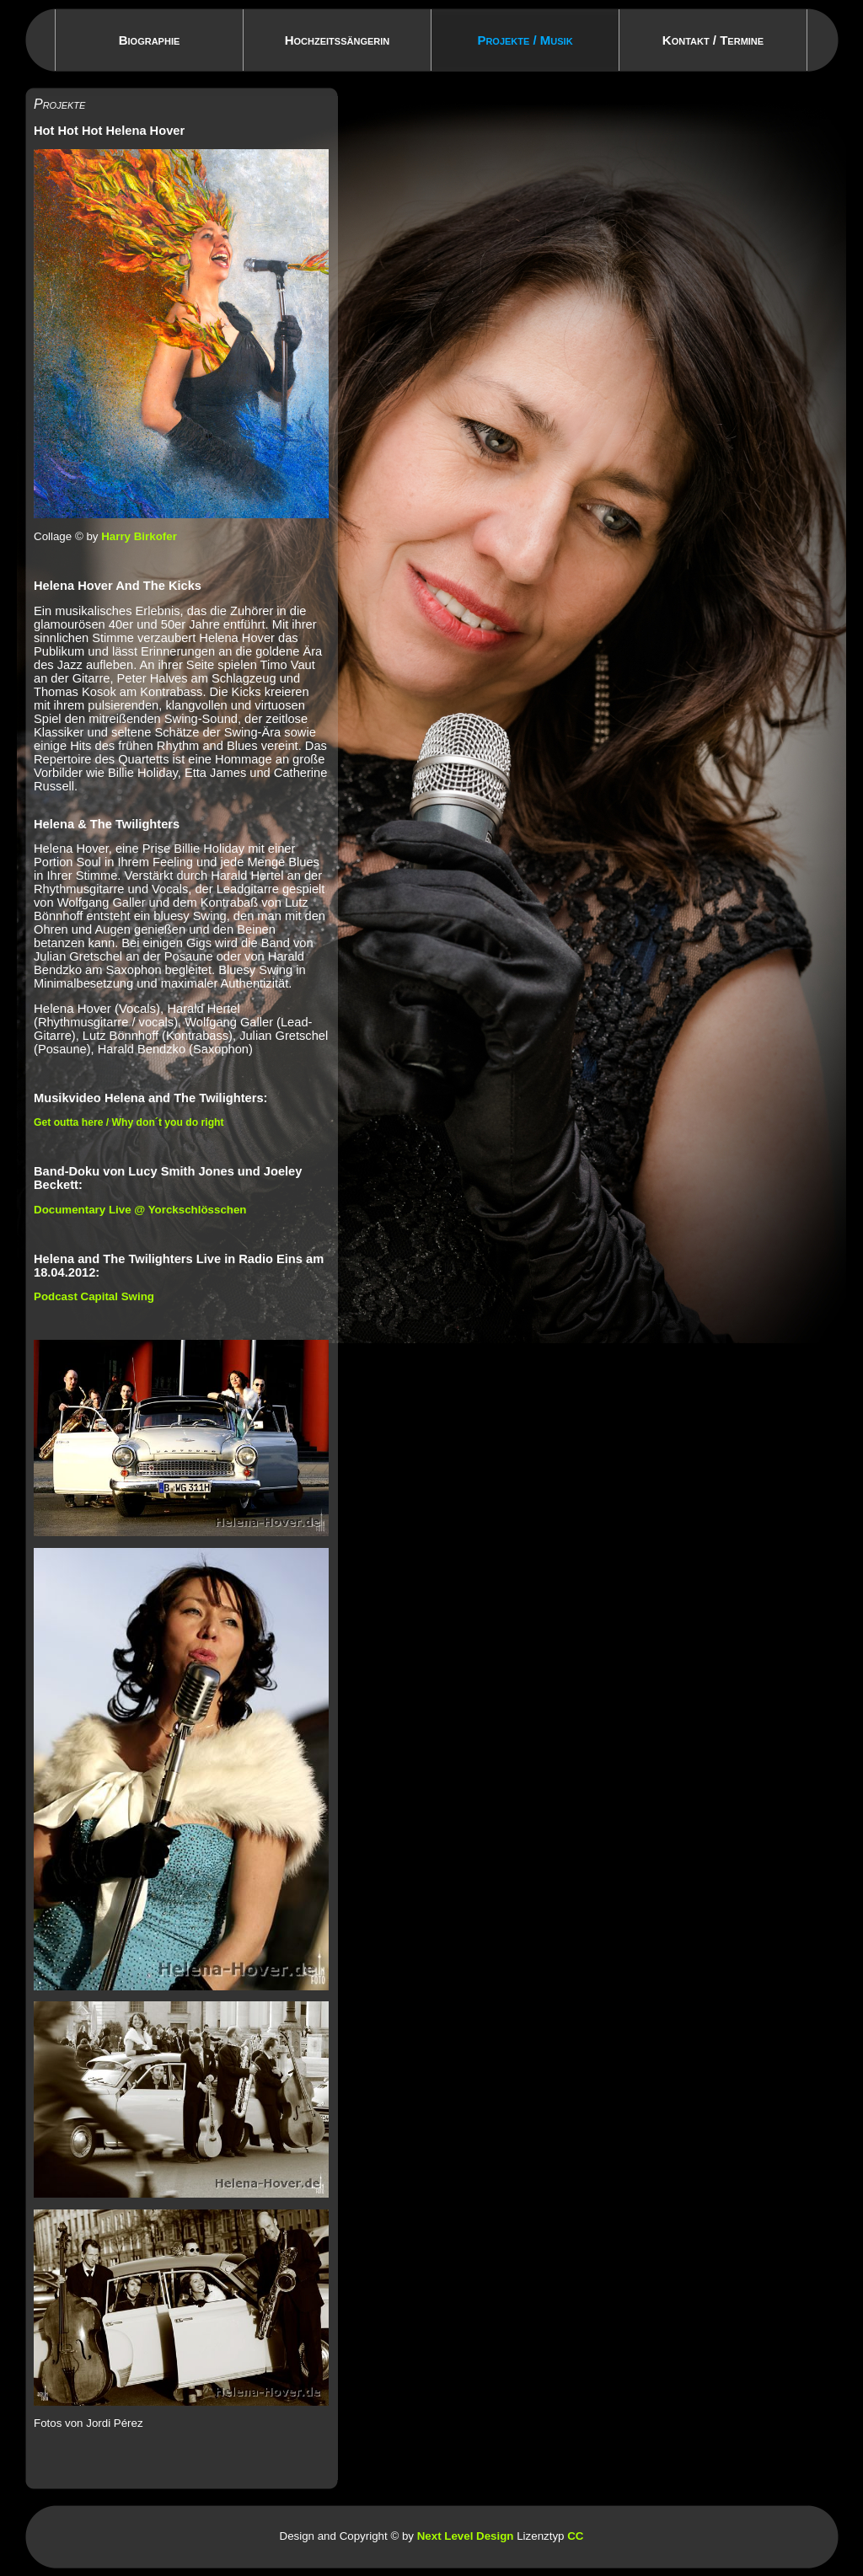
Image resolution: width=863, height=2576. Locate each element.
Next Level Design (465, 2536)
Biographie (149, 40)
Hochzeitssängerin (337, 40)
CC (575, 2536)
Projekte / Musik (524, 40)
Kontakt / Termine (713, 40)
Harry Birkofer (139, 536)
